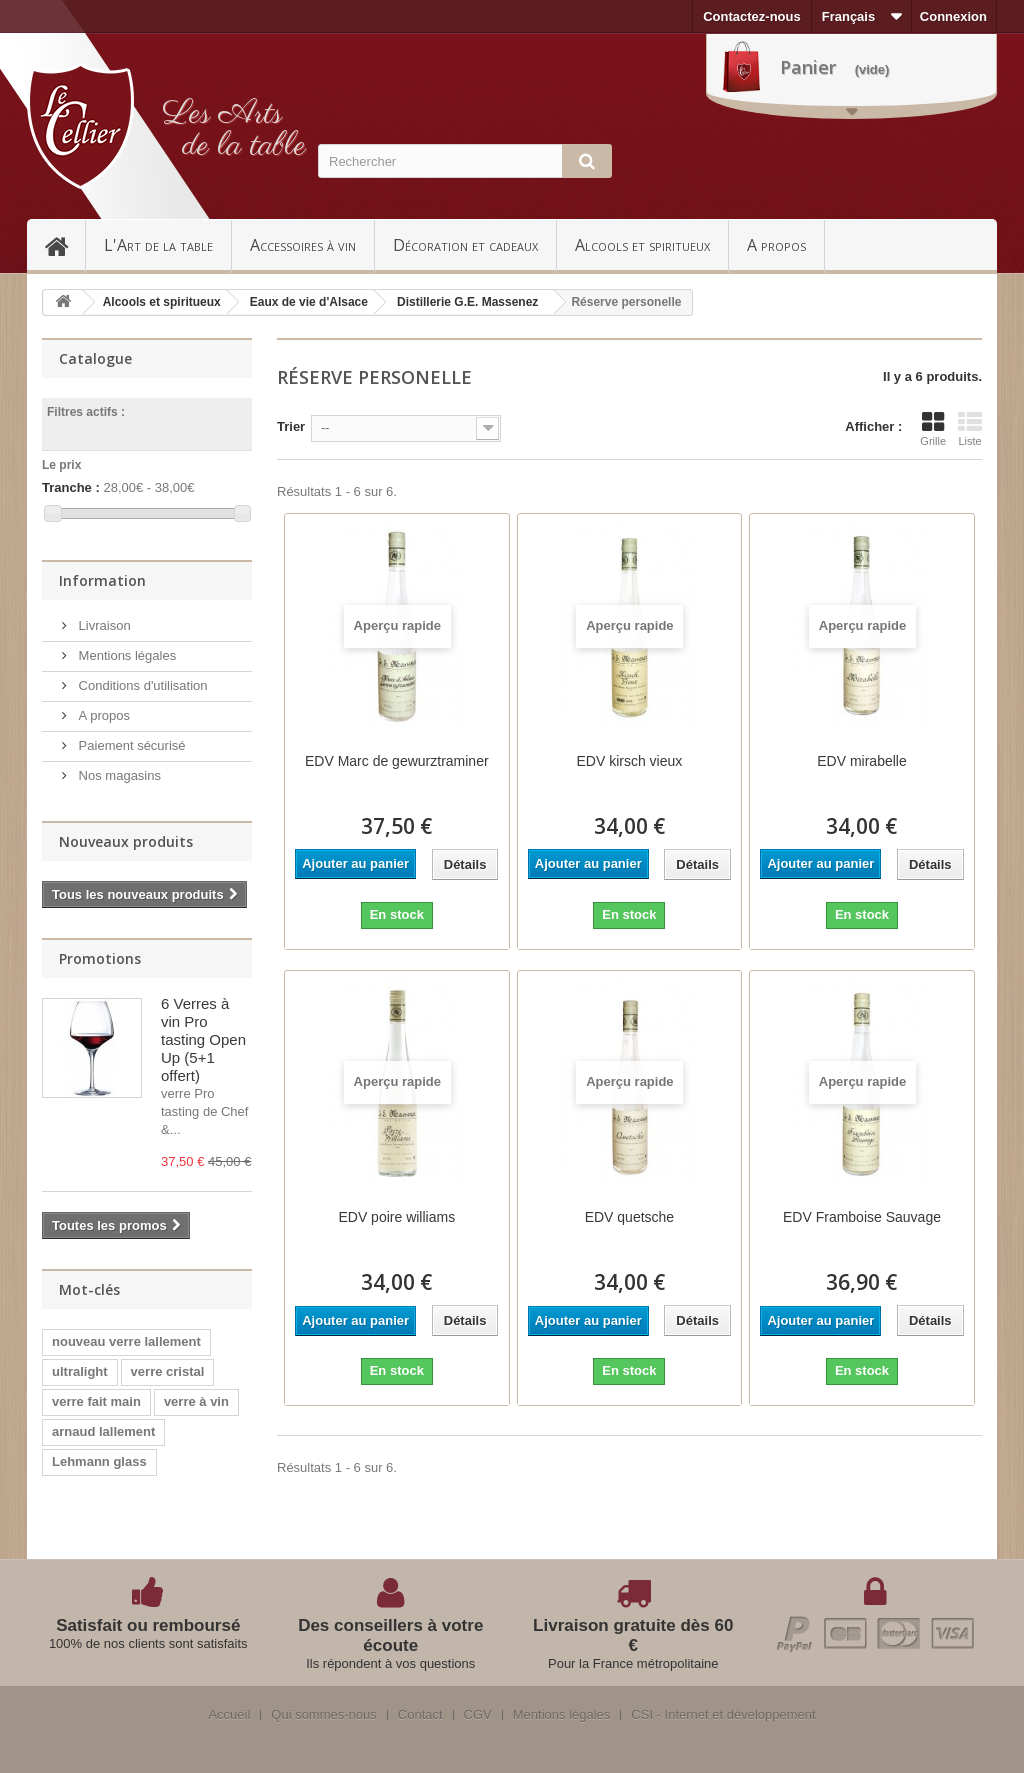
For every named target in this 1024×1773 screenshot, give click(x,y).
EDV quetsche (630, 1217)
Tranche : (71, 487)
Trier (291, 426)
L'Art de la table (158, 245)
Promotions (100, 958)
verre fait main (96, 1401)
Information (102, 580)
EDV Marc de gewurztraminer (397, 761)
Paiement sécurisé (130, 745)
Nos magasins (118, 775)
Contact (420, 1715)
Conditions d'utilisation (141, 685)
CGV (478, 1715)
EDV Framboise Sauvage (862, 1217)
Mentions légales (125, 655)
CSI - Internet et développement (723, 1715)
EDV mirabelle (861, 761)
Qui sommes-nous (323, 1715)
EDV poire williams (396, 1217)
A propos (776, 245)
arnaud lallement (103, 1431)
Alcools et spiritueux (642, 245)
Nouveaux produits (126, 841)
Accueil (65, 245)
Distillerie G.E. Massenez (467, 302)
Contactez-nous (752, 16)
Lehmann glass (99, 1461)
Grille (933, 429)
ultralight (80, 1371)
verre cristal (168, 1371)
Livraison (103, 625)
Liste (970, 429)
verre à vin (196, 1401)
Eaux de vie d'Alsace (309, 302)
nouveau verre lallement (126, 1341)
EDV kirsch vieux (629, 761)
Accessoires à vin (303, 245)
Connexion (953, 16)
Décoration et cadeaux (465, 245)
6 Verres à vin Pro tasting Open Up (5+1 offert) (203, 1039)
